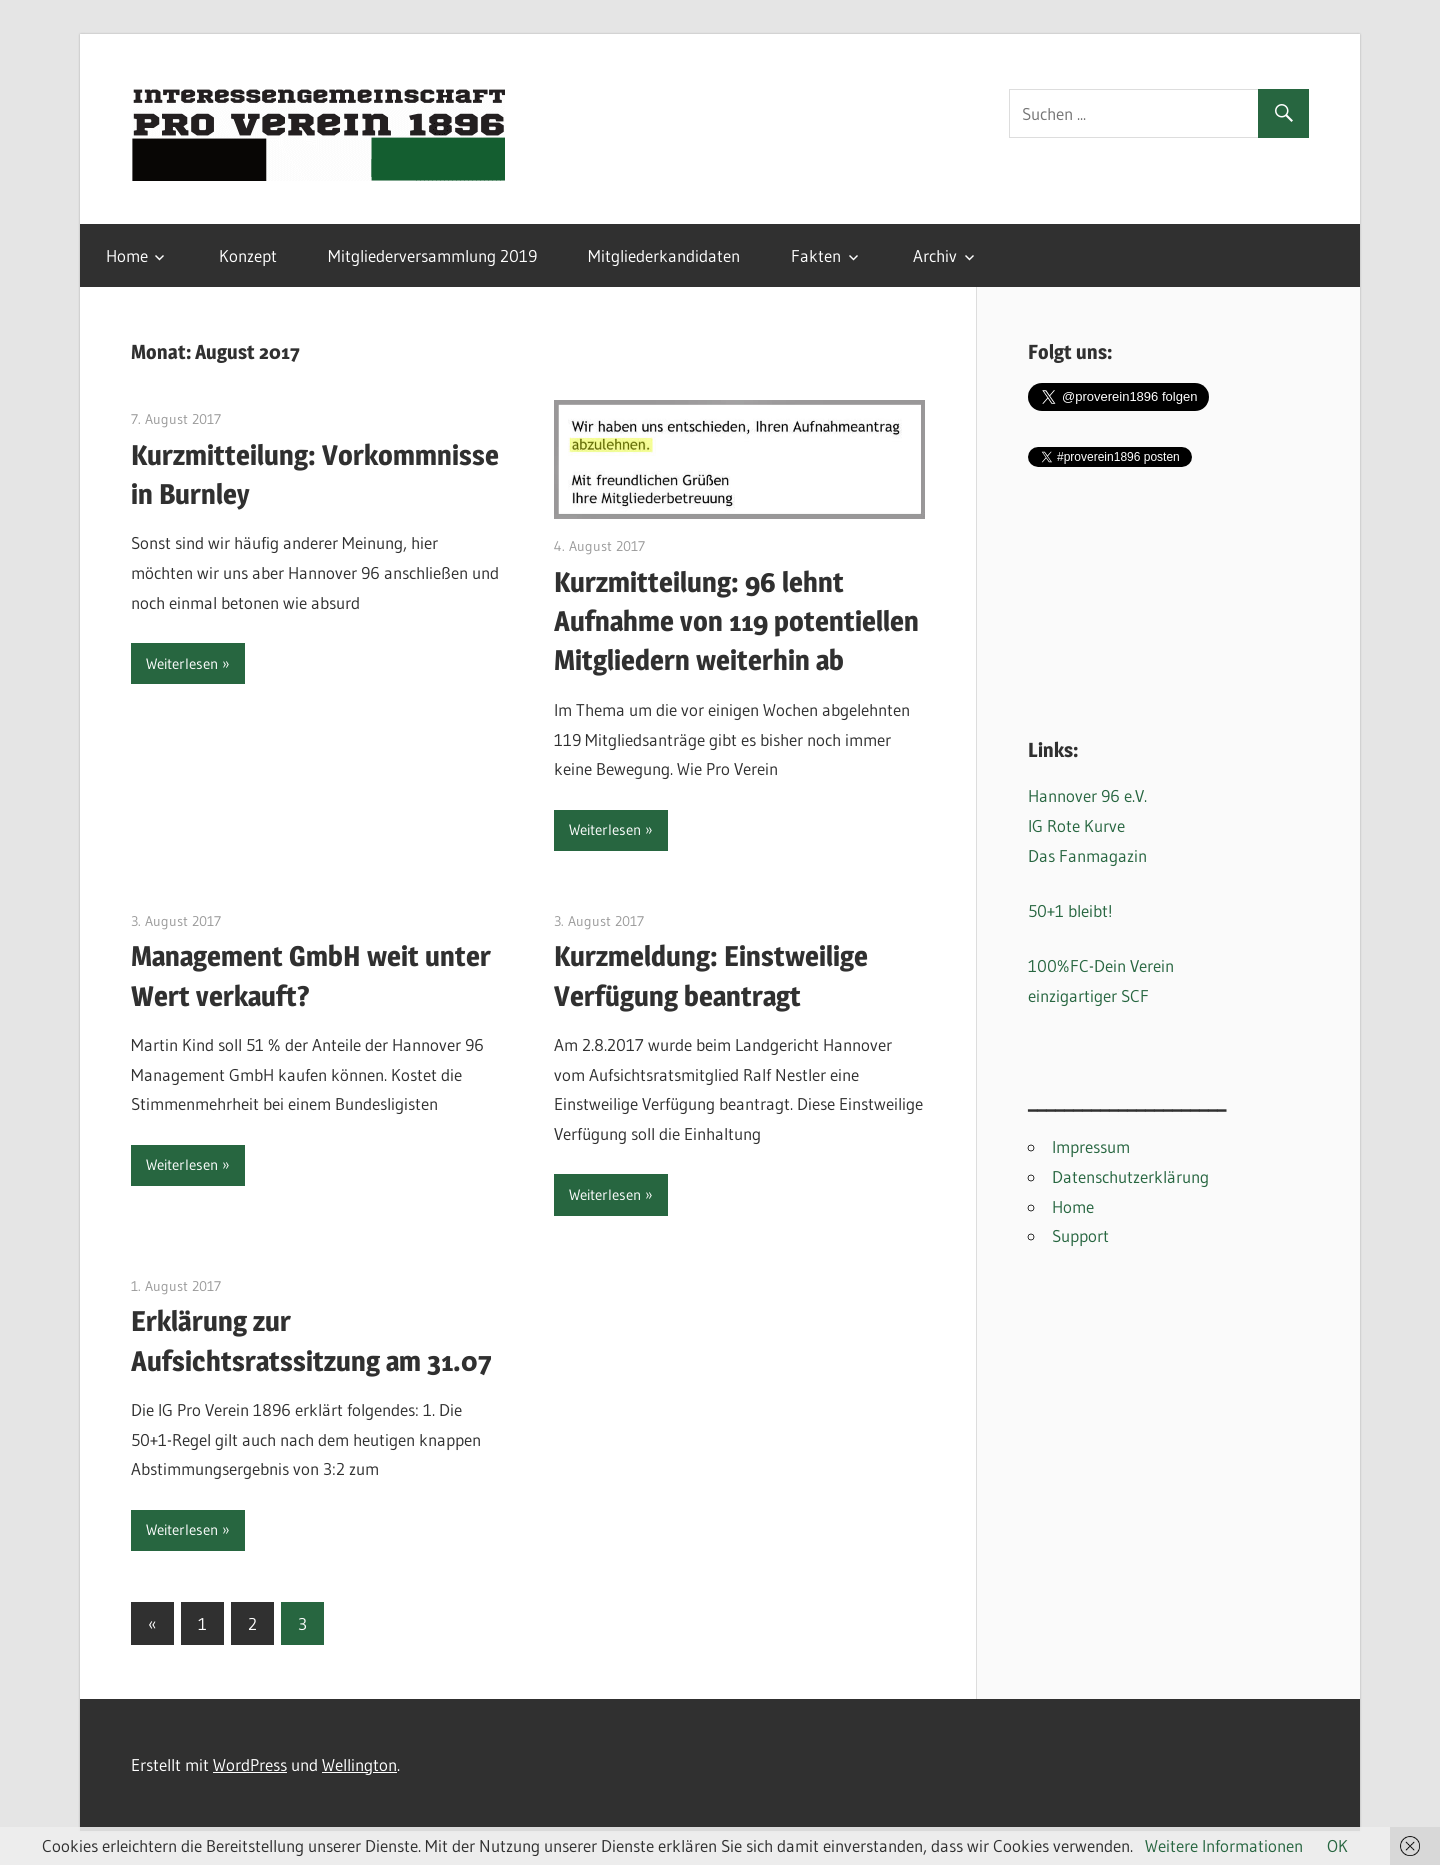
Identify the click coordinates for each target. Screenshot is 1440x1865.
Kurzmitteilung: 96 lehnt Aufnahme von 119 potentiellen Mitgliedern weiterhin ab (736, 621)
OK (1337, 1845)
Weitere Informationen (1224, 1845)
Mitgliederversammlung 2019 (432, 255)
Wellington (359, 1764)
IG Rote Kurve (1076, 825)
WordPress (250, 1764)
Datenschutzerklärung (1130, 1176)
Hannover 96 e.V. (1087, 795)
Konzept (248, 255)
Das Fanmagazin (1087, 855)
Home (127, 255)
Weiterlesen (182, 663)
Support (1080, 1235)
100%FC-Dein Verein (1101, 965)
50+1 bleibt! (1070, 910)
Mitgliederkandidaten (664, 255)
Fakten (816, 255)
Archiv (935, 255)
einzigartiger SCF (1088, 995)
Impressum (1091, 1146)
